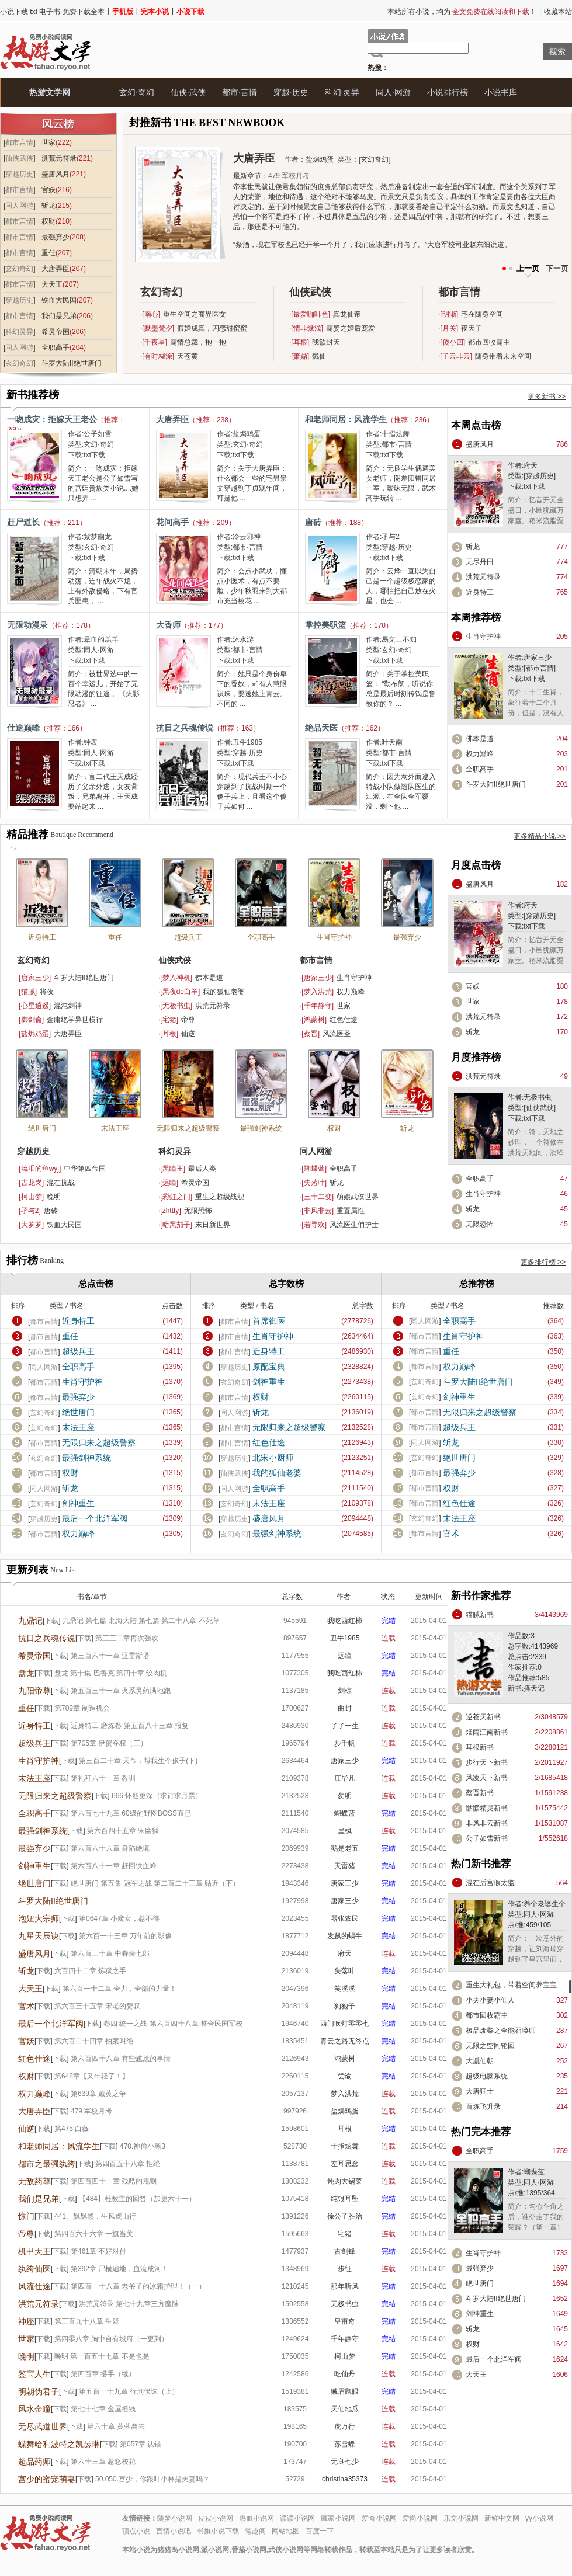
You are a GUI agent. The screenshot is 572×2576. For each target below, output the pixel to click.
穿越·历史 (290, 92)
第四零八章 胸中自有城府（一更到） (111, 2339)
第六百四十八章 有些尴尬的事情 (121, 2058)
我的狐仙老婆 (224, 992)
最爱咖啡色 (310, 314)
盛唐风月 (55, 174)
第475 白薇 (71, 2129)
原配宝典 (268, 1366)
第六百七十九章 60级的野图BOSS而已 (131, 1813)
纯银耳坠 (345, 2199)
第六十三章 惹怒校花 (103, 2461)
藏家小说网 (338, 2518)
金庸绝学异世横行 (75, 1020)
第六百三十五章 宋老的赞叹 (97, 2006)
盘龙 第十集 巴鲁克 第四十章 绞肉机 (110, 1673)
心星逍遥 (35, 1006)
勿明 (345, 1796)
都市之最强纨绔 (46, 2163)
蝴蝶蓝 (314, 1168)
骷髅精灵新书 (487, 1808)
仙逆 (188, 1034)
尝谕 (345, 2076)
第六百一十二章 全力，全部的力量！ (119, 1988)
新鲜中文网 (501, 2518)
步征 (345, 2269)
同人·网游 (393, 92)
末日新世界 (212, 1225)
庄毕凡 (344, 1778)
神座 (26, 2321)
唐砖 (313, 522)
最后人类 (202, 1168)
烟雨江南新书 (487, 1732)
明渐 (449, 314)
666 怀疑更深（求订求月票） (157, 1796)
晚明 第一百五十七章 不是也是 (102, 2356)
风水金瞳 (34, 2409)
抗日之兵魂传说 (184, 727)
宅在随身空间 (482, 314)
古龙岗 (31, 1183)
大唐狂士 (480, 2091)
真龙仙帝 (347, 314)
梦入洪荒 (318, 992)
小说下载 (190, 12)
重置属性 (351, 1211)
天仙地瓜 (345, 2409)
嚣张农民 (345, 1918)
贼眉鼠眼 (345, 2391)
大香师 (168, 625)
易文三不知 (399, 639)
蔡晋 (311, 1034)
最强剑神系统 (261, 1128)
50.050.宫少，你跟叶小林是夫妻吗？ (152, 2479)
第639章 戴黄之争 (98, 2094)
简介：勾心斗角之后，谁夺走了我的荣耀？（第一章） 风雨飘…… (536, 2222)
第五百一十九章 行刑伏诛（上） (129, 2391)
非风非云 (318, 1211)
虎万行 (344, 2426)
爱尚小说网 (420, 2518)
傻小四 (452, 342)
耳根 (300, 342)
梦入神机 (176, 978)
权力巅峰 (480, 754)
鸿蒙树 (314, 1020)
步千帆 (344, 1743)
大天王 (52, 284)
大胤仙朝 (480, 2061)
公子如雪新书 (487, 1838)
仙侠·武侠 (188, 92)
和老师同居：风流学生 (346, 419)
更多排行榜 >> (543, 1262)
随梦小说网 (174, 2518)
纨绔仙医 (34, 2268)
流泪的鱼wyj (40, 1168)
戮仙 (319, 356)
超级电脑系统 (487, 2076)
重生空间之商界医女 (194, 314)
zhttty (170, 1211)
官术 (451, 1533)
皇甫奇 (344, 2321)
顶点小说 (136, 2531)
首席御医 (268, 1321)
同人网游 (19, 205)
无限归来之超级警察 (188, 1128)
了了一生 (345, 1726)
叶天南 (392, 742)
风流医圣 (337, 1034)
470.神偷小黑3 (142, 2146)
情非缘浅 (307, 328)
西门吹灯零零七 (344, 2023)
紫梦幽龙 (98, 537)
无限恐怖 (198, 1211)
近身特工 (480, 592)
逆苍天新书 (483, 1717)
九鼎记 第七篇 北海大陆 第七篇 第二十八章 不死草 (141, 1620)
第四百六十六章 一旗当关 (93, 2234)
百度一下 (320, 2531)
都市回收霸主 (489, 342)
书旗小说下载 (218, 2531)
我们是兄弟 (59, 316)
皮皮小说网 (215, 2518)
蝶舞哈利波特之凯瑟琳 (59, 2444)
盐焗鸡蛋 (320, 159)
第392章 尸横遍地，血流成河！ (119, 2269)
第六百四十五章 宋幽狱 (123, 1831)
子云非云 (456, 356)
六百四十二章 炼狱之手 (90, 1971)
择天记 (534, 1688)
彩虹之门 (176, 1197)
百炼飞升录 (483, 2106)
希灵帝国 (55, 332)
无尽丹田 (480, 562)
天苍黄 (187, 356)
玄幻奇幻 (19, 269)
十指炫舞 (396, 434)
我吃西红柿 (344, 1620)
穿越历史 (19, 174)
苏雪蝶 (344, 2444)
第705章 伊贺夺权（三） (109, 1743)
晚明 (54, 1197)
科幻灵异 (19, 332)
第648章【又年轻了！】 (91, 2076)
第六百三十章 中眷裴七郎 (110, 1953)
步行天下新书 (487, 1762)
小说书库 (500, 92)
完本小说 (155, 12)
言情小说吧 (173, 2531)
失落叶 (314, 1183)
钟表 (91, 742)
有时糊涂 (158, 356)
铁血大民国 (59, 300)
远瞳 (169, 1183)
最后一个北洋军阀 (94, 1518)
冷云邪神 (247, 537)
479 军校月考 (289, 176)
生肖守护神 (483, 636)
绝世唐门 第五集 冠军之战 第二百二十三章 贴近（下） (155, 1883)
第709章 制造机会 (82, 1708)
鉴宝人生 (34, 2374)
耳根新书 (480, 1747)
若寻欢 (314, 1225)
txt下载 (94, 455)
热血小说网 (256, 2518)
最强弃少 (55, 237)
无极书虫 (176, 1006)
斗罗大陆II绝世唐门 (71, 363)
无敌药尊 (34, 2181)
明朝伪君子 (38, 2391)
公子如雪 (98, 434)
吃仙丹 (344, 2374)
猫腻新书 (480, 1615)
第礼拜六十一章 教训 (103, 1778)
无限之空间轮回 (490, 2046)
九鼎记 (30, 1620)
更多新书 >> (547, 396)
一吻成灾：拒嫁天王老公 (52, 419)
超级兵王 (188, 937)
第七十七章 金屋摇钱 (103, 2409)
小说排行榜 (447, 92)
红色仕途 (344, 1020)
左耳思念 (345, 2164)
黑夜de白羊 (180, 992)
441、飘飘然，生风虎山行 (95, 2216)
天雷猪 (344, 1866)
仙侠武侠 (19, 158)
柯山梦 (31, 1197)
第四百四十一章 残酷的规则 (114, 2181)
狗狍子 (344, 2006)
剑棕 (345, 1691)
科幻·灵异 (342, 92)
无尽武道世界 (42, 2426)
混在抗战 (61, 1183)
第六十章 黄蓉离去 (116, 2426)
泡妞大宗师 (38, 1918)
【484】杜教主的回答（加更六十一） (137, 2199)
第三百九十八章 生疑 (86, 2321)
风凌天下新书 (487, 1778)
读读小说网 (297, 2518)
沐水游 (243, 639)
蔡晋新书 (480, 1793)
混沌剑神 (68, 1006)
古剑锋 (344, 2251)
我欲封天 (326, 342)
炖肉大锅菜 (344, 2181)
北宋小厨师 (272, 1457)
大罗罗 (31, 1225)
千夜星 (154, 342)
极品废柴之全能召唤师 (501, 2030)
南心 (151, 314)
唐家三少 (538, 657)
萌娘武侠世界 (358, 1197)
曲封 (345, 1708)
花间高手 (172, 522)
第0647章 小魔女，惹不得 (119, 1918)
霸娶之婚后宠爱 (350, 328)
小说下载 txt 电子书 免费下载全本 (52, 12)
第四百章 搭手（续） (103, 2374)
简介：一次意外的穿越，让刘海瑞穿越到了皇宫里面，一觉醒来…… (536, 1954)
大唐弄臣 (55, 269)
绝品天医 (321, 727)
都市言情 (19, 142)
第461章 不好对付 (98, 2251)
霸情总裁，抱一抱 (198, 342)
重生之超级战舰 (219, 1197)
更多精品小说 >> (540, 836)
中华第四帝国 (85, 1168)
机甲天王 (34, 2251)
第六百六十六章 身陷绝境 (110, 1848)
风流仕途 (34, 2286)
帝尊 (188, 1020)
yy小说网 (539, 2518)
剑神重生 (78, 1503)
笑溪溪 (344, 1988)
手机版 (122, 12)
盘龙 (26, 1673)
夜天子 (471, 328)
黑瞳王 (172, 1168)
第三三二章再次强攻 (126, 1638)
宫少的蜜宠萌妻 (46, 2479)
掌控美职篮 (325, 625)
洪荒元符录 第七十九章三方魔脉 (129, 2304)
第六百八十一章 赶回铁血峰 (114, 1866)
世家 (48, 142)
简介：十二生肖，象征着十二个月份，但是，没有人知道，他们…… (536, 708)
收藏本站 (558, 12)
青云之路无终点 (344, 2041)
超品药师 (34, 2461)
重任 (48, 253)
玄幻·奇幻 (136, 92)
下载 (51, 1620)
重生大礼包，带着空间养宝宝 (511, 1985)
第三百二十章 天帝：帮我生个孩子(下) (138, 1761)
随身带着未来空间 (503, 356)
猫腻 (28, 992)
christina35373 (345, 2479)
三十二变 (318, 1197)
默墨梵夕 (158, 328)
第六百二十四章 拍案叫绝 (93, 2041)
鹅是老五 (345, 1848)
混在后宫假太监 (490, 1883)
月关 (449, 328)
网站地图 (286, 2531)
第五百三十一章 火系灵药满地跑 (121, 1691)
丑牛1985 (247, 742)
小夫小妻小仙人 (490, 2000)
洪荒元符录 (59, 158)
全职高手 (55, 347)
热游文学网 (49, 92)
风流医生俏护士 (354, 1225)
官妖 (48, 190)
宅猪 (169, 1020)
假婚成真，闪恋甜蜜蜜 (212, 328)
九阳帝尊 (34, 1690)
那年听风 (345, 2286)
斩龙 (48, 205)
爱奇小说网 (379, 2518)
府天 (531, 465)
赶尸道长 (23, 522)
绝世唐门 (42, 1128)
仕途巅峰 (23, 727)
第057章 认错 (140, 2444)
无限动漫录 (27, 625)
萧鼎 (300, 356)
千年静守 (318, 1006)
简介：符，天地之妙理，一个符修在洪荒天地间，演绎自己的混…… (536, 1147)
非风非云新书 (487, 1823)
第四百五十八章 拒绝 (127, 2164)
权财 (48, 221)
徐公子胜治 (344, 2216)
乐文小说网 (461, 2518)
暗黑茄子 (176, 1225)
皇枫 (345, 1831)
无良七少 (345, 2461)
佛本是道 (480, 739)
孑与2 (391, 537)
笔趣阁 (255, 2531)
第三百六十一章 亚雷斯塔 (110, 1656)
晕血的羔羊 (101, 639)
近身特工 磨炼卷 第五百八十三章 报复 (130, 1726)
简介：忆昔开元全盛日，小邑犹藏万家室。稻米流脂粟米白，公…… (536, 516)
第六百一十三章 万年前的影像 (125, 1936)
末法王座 (115, 1128)
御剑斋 (31, 1020)
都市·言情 (239, 92)
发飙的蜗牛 (344, 1936)
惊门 (26, 2216)
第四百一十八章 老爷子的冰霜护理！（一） (138, 2286)
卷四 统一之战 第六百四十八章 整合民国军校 (172, 2023)
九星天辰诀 (38, 1936)
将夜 (47, 992)
